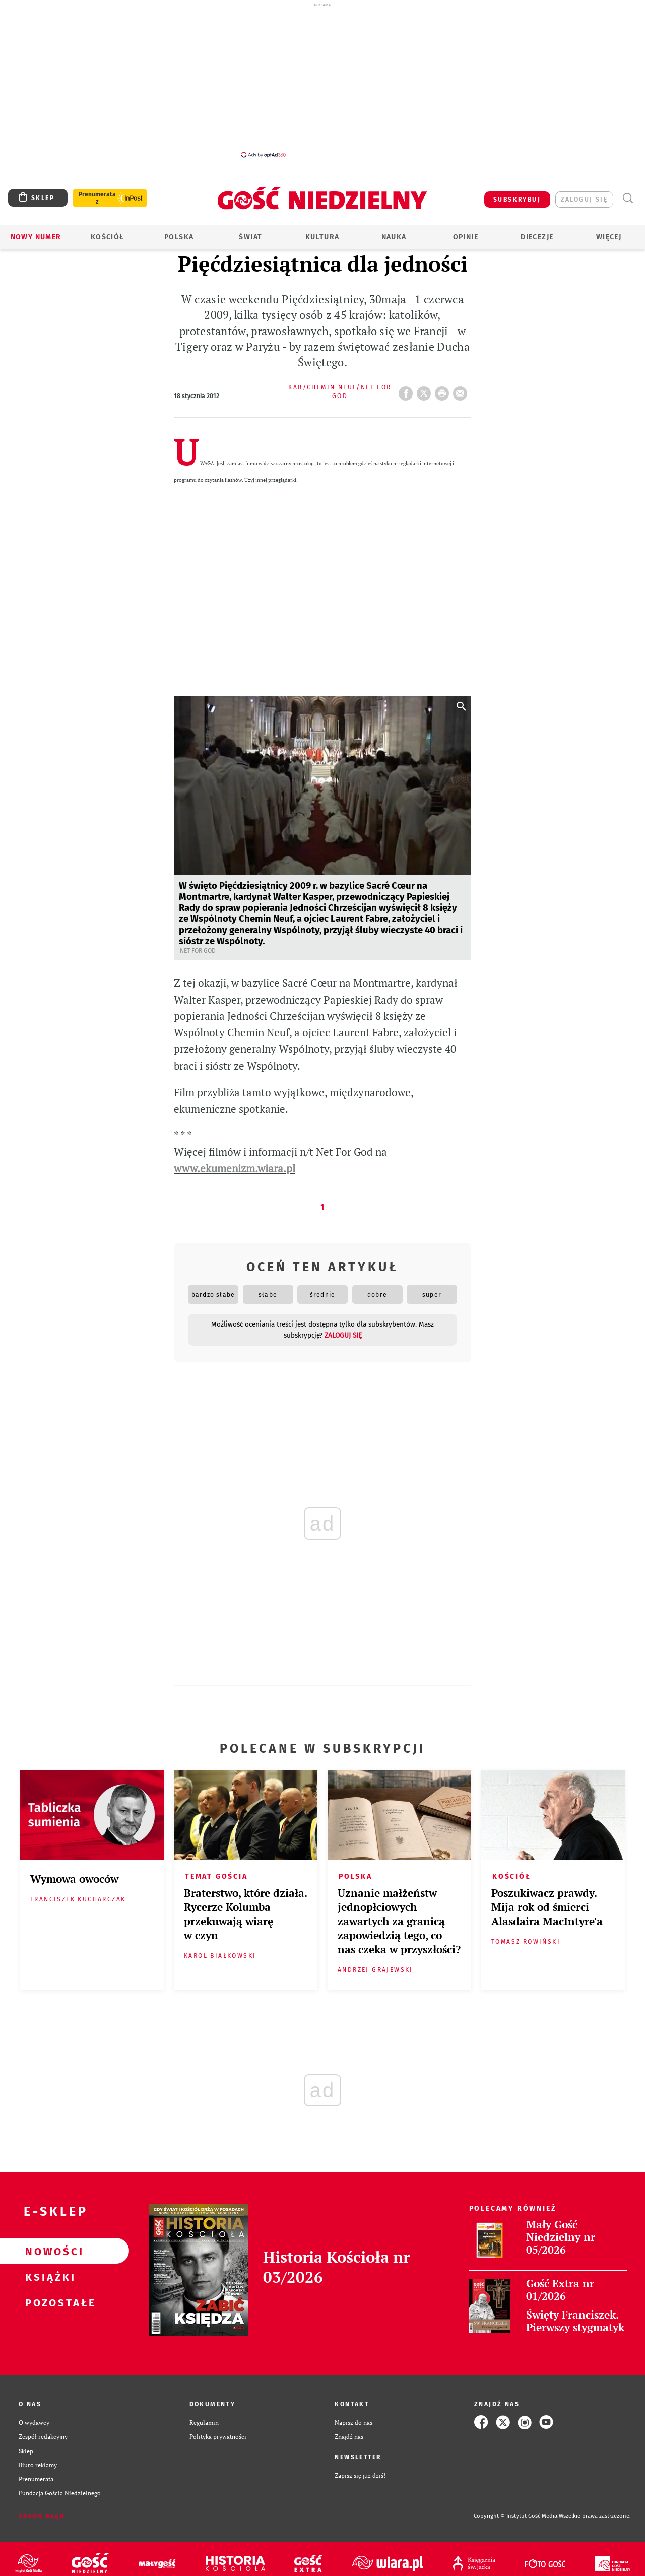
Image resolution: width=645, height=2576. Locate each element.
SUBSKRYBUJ (517, 199)
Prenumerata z (97, 198)
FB (408, 390)
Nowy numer (36, 237)
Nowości (48, 2251)
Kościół (107, 237)
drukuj (444, 390)
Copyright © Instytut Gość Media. (516, 2516)
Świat (250, 237)
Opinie (465, 237)
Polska (179, 237)
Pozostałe (48, 2302)
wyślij (462, 390)
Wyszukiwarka (627, 198)
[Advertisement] (322, 79)
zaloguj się (584, 199)
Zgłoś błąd (42, 2516)
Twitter (426, 390)
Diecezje (537, 237)
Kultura (322, 237)
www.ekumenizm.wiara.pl (234, 1168)
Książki (48, 2276)
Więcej (608, 237)
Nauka (394, 237)
